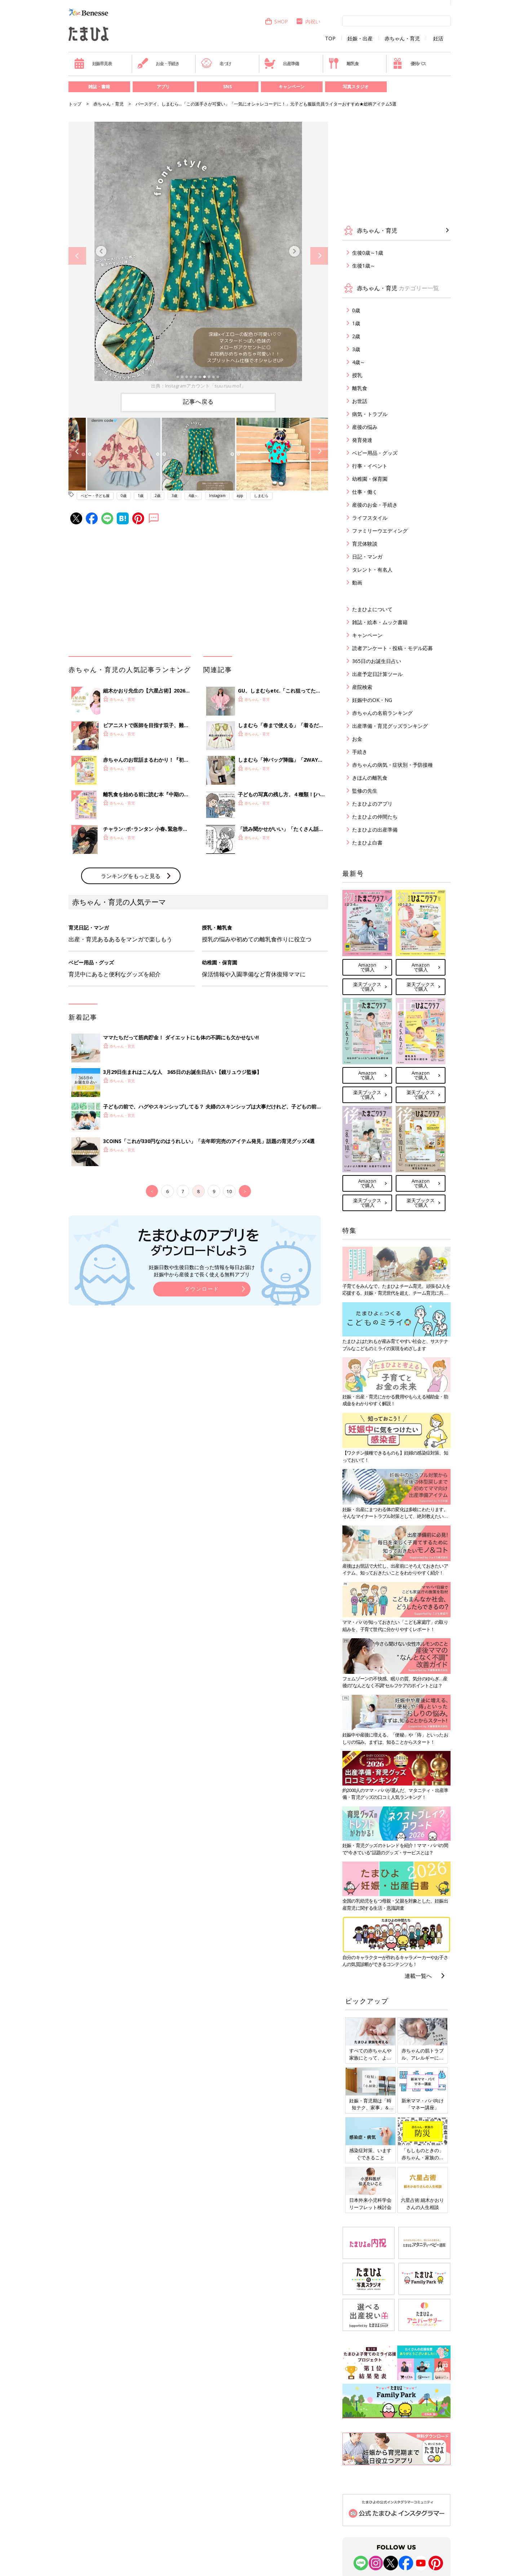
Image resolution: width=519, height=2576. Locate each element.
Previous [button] (77, 256)
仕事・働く (364, 491)
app (240, 495)
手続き (359, 751)
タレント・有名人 (372, 569)
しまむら (261, 495)
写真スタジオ (356, 87)
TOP (330, 38)
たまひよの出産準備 (375, 829)
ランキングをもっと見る (130, 875)
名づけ (216, 63)
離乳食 (343, 63)
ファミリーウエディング (380, 530)
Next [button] (319, 256)
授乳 (357, 375)
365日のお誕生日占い (376, 661)
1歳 (140, 495)
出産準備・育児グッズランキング (390, 725)
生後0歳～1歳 (367, 252)
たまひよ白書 (367, 842)
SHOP (276, 21)
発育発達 (362, 439)
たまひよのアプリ (372, 803)
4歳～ (193, 495)
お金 (357, 738)
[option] (198, 256)
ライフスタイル (369, 517)
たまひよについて (372, 609)
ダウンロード (202, 1288)
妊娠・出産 (360, 38)
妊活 (438, 38)
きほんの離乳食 (369, 777)
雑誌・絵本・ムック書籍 (380, 622)
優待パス (409, 63)
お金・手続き (158, 63)
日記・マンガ (367, 556)
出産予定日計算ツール (377, 674)
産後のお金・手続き (375, 504)
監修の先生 (364, 790)
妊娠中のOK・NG (372, 699)
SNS (227, 87)
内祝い (308, 21)
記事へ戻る (198, 402)
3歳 (174, 495)
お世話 (359, 401)
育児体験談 (364, 543)
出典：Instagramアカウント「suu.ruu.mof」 (198, 385)
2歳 (157, 495)
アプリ (163, 87)
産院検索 (362, 687)
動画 (357, 582)
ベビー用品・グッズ (375, 452)
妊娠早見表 (93, 63)
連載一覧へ (418, 1975)
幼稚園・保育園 (369, 478)
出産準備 (281, 63)
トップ (74, 104)
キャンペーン (292, 87)
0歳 (124, 495)
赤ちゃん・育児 (402, 38)
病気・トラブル (369, 414)
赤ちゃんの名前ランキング (382, 712)
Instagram (217, 495)
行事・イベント (369, 465)
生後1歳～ (363, 265)
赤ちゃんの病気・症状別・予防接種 (392, 764)
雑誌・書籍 (99, 87)
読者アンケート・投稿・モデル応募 (392, 648)
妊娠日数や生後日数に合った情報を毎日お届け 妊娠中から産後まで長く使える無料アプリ (202, 1271)
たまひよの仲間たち (375, 816)
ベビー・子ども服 (95, 495)
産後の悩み (364, 427)
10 (229, 1191)
